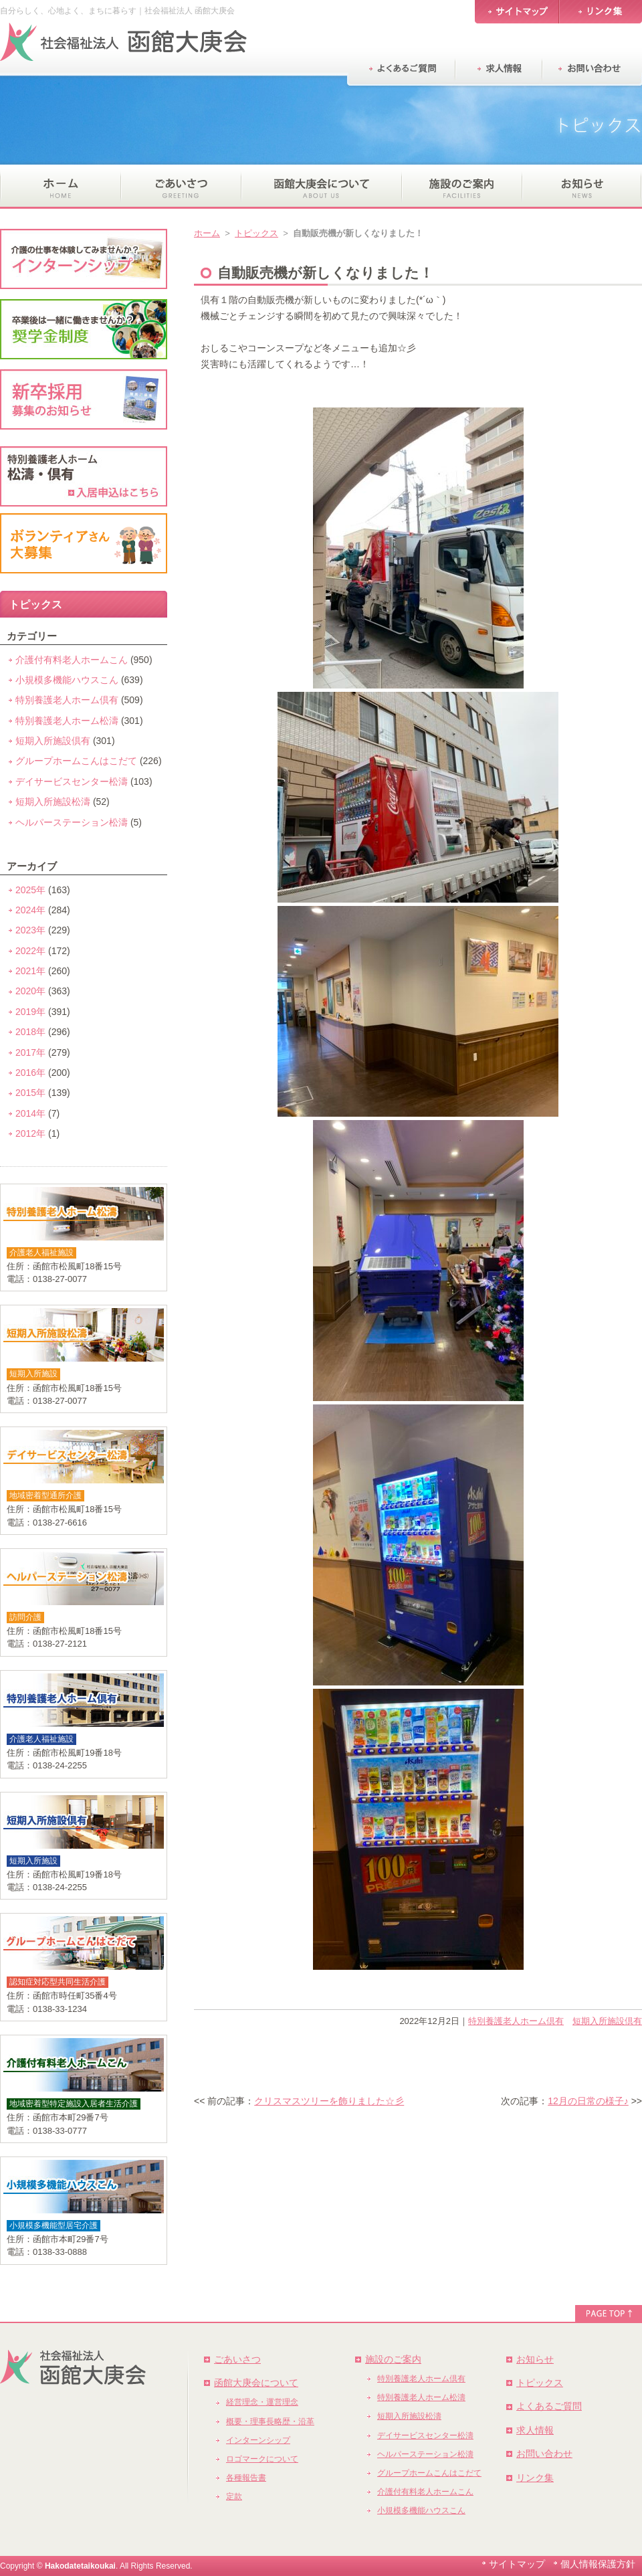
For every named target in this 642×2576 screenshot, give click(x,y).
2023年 (30, 930)
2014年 (30, 1113)
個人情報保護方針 (597, 2564)
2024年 (30, 910)
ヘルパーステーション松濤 (71, 822)
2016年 (30, 1072)
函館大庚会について (256, 2382)
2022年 (30, 950)
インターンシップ (258, 2440)
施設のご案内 (393, 2359)
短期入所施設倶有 (607, 2021)
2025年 (30, 890)
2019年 (30, 1011)
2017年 (30, 1052)
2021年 (30, 970)
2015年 (30, 1092)
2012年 (30, 1133)
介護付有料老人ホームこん (71, 659)
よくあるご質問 (549, 2406)
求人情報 (535, 2430)
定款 (234, 2496)
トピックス (256, 233)
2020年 (30, 991)
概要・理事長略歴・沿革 (270, 2421)
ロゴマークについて (262, 2459)
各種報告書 (246, 2477)
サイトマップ (517, 2564)
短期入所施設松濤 (52, 801)
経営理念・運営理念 (262, 2402)
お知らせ (535, 2359)
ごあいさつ (237, 2359)
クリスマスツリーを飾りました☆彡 (329, 2101)
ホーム (207, 233)
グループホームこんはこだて (76, 760)
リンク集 (535, 2477)
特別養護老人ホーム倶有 (516, 2021)
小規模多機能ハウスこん (66, 679)
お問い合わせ (544, 2453)
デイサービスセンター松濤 (71, 781)
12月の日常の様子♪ (588, 2101)
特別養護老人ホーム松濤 (66, 720)
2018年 (30, 1031)
